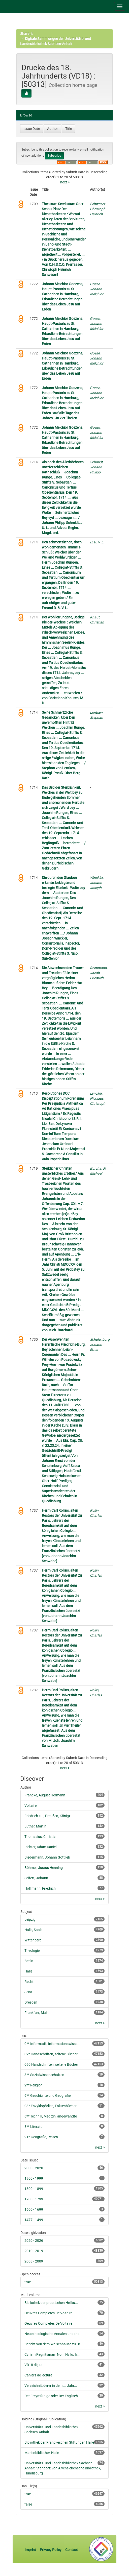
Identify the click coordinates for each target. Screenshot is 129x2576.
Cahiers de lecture (38, 2375)
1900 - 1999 (33, 2178)
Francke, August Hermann (44, 1795)
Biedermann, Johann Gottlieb (47, 1857)
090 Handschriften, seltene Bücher (51, 2064)
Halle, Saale (33, 1930)
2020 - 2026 (33, 2240)
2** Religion (33, 2085)
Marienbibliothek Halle (41, 2453)
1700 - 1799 (33, 2199)
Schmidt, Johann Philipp (97, 467)
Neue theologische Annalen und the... (53, 2334)
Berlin (28, 1961)
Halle (28, 1971)
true (27, 2282)
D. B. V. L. (97, 542)
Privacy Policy (50, 2550)
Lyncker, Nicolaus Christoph (97, 1098)
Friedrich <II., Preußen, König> (47, 1816)
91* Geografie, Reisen (41, 2137)
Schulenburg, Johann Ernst (100, 1344)
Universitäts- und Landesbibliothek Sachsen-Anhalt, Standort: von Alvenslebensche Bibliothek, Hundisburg (62, 2468)
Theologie (32, 1950)
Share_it (26, 34)
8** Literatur (34, 2127)
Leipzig (30, 1919)
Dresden (30, 2002)
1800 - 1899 (33, 2189)
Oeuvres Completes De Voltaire (48, 2313)
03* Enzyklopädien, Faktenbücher (50, 2106)
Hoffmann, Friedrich (40, 1888)
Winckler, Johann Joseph (97, 883)
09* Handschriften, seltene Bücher (51, 2054)
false (28, 2504)
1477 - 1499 (33, 2220)
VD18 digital (33, 2365)
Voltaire (30, 1805)
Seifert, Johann (36, 1878)
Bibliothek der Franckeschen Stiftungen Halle (59, 2442)
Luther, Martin (35, 1826)
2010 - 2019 (33, 2251)
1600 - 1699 (33, 2209)
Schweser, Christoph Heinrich (98, 209)
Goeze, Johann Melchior (96, 289)
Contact (71, 2550)
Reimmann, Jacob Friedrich (99, 973)
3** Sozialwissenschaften (44, 2075)
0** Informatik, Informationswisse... (52, 2044)
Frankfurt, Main (36, 2013)
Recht (29, 1982)
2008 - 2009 (33, 2261)
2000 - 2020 (33, 2168)
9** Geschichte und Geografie (47, 2095)
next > (65, 182)
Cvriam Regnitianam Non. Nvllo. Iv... (52, 2354)
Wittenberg (33, 1940)
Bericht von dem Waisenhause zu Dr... (53, 2344)
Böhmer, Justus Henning (43, 1868)
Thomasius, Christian (40, 1837)
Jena (28, 1992)
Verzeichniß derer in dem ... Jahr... (50, 2386)
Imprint (31, 2550)
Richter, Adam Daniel (40, 1847)
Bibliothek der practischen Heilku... (51, 2303)
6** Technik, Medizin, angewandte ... (52, 2116)
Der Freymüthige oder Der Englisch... (52, 2396)
